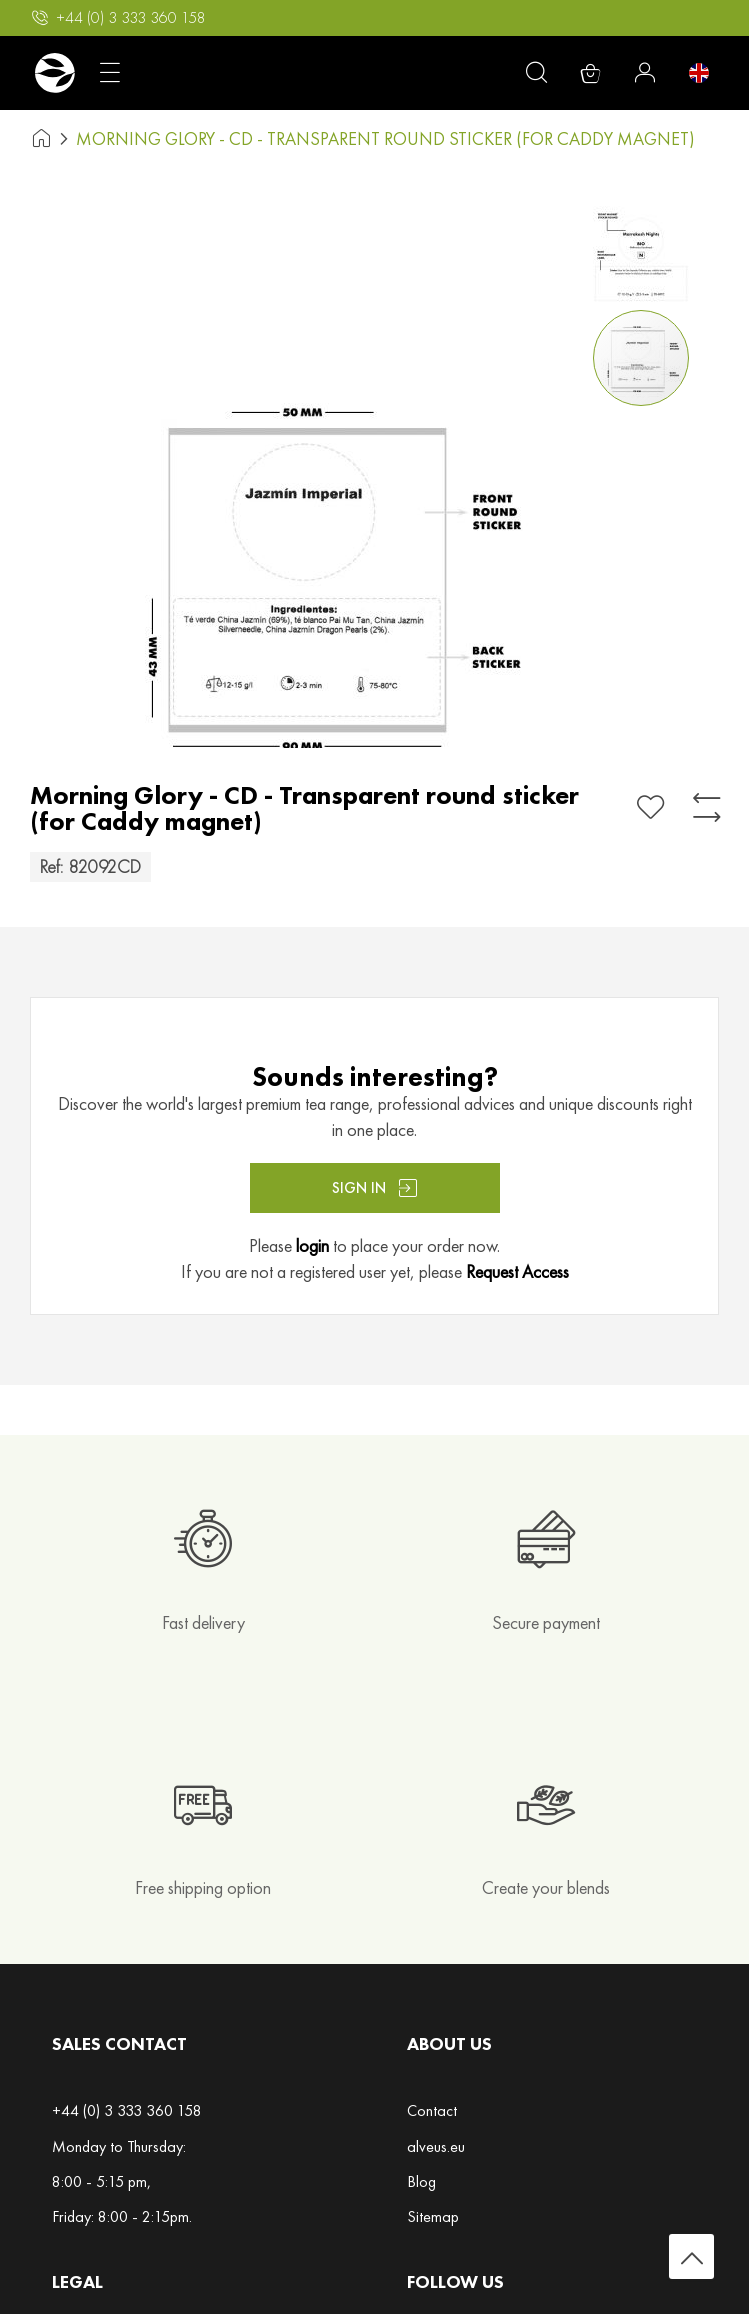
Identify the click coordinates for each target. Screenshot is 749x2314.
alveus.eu (436, 2146)
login (312, 1245)
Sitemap (433, 2216)
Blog (421, 2181)
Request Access (517, 1271)
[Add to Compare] (707, 807)
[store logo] (54, 73)
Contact (432, 2110)
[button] (645, 250)
